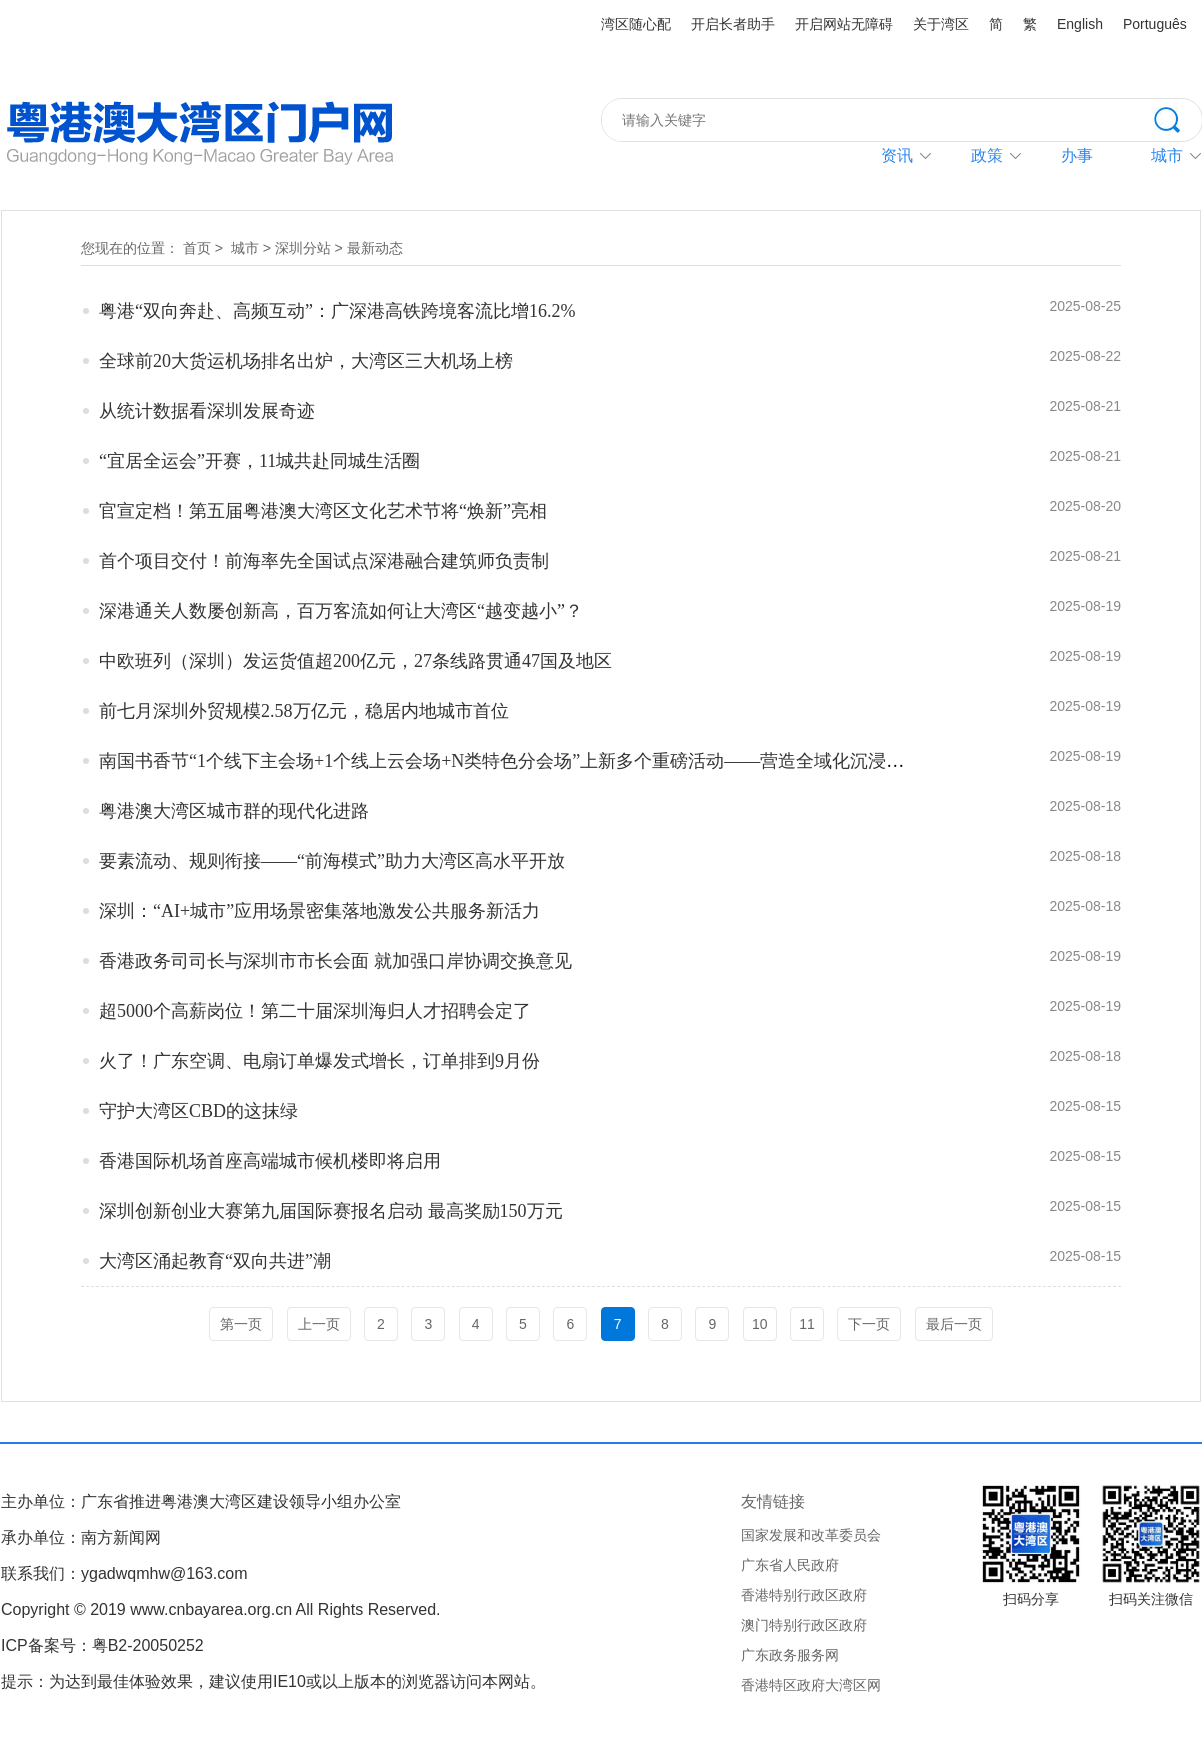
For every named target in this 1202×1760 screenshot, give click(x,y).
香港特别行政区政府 (804, 1595)
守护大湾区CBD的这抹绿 (198, 1111)
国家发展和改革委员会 (811, 1535)
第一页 (241, 1324)
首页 (197, 248)
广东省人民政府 (790, 1565)
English (1080, 24)
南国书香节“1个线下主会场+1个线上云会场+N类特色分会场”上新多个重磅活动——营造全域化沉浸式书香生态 (537, 761)
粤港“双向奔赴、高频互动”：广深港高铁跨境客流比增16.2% (337, 311)
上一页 (319, 1324)
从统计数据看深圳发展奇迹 (207, 411)
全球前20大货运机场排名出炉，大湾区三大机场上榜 (306, 361)
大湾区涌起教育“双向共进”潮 (215, 1261)
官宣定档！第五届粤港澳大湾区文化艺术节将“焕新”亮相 (323, 511)
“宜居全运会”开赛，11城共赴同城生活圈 (259, 461)
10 (760, 1324)
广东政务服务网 (790, 1655)
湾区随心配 (636, 24)
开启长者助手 (733, 24)
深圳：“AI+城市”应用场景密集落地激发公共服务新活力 (319, 911)
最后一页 (954, 1324)
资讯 (897, 155)
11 (807, 1324)
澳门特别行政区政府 (804, 1625)
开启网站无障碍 (844, 24)
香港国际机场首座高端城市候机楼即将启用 (270, 1161)
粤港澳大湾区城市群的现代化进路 (234, 811)
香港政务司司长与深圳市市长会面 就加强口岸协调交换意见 (335, 961)
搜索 (1178, 118)
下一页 (869, 1324)
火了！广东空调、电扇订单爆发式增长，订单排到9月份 (319, 1061)
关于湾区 (941, 24)
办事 (1077, 155)
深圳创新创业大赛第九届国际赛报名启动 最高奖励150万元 (331, 1211)
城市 (245, 248)
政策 (987, 155)
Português (1155, 24)
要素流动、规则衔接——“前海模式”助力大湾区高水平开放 (332, 861)
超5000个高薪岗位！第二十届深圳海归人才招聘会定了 (315, 1011)
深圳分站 (303, 248)
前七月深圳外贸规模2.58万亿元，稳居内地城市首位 (304, 711)
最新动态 (375, 248)
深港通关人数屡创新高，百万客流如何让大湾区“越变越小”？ (341, 611)
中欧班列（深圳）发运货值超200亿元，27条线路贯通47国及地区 (355, 661)
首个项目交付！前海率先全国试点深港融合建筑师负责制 (324, 561)
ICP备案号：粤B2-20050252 (102, 1645)
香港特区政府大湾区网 (811, 1685)
